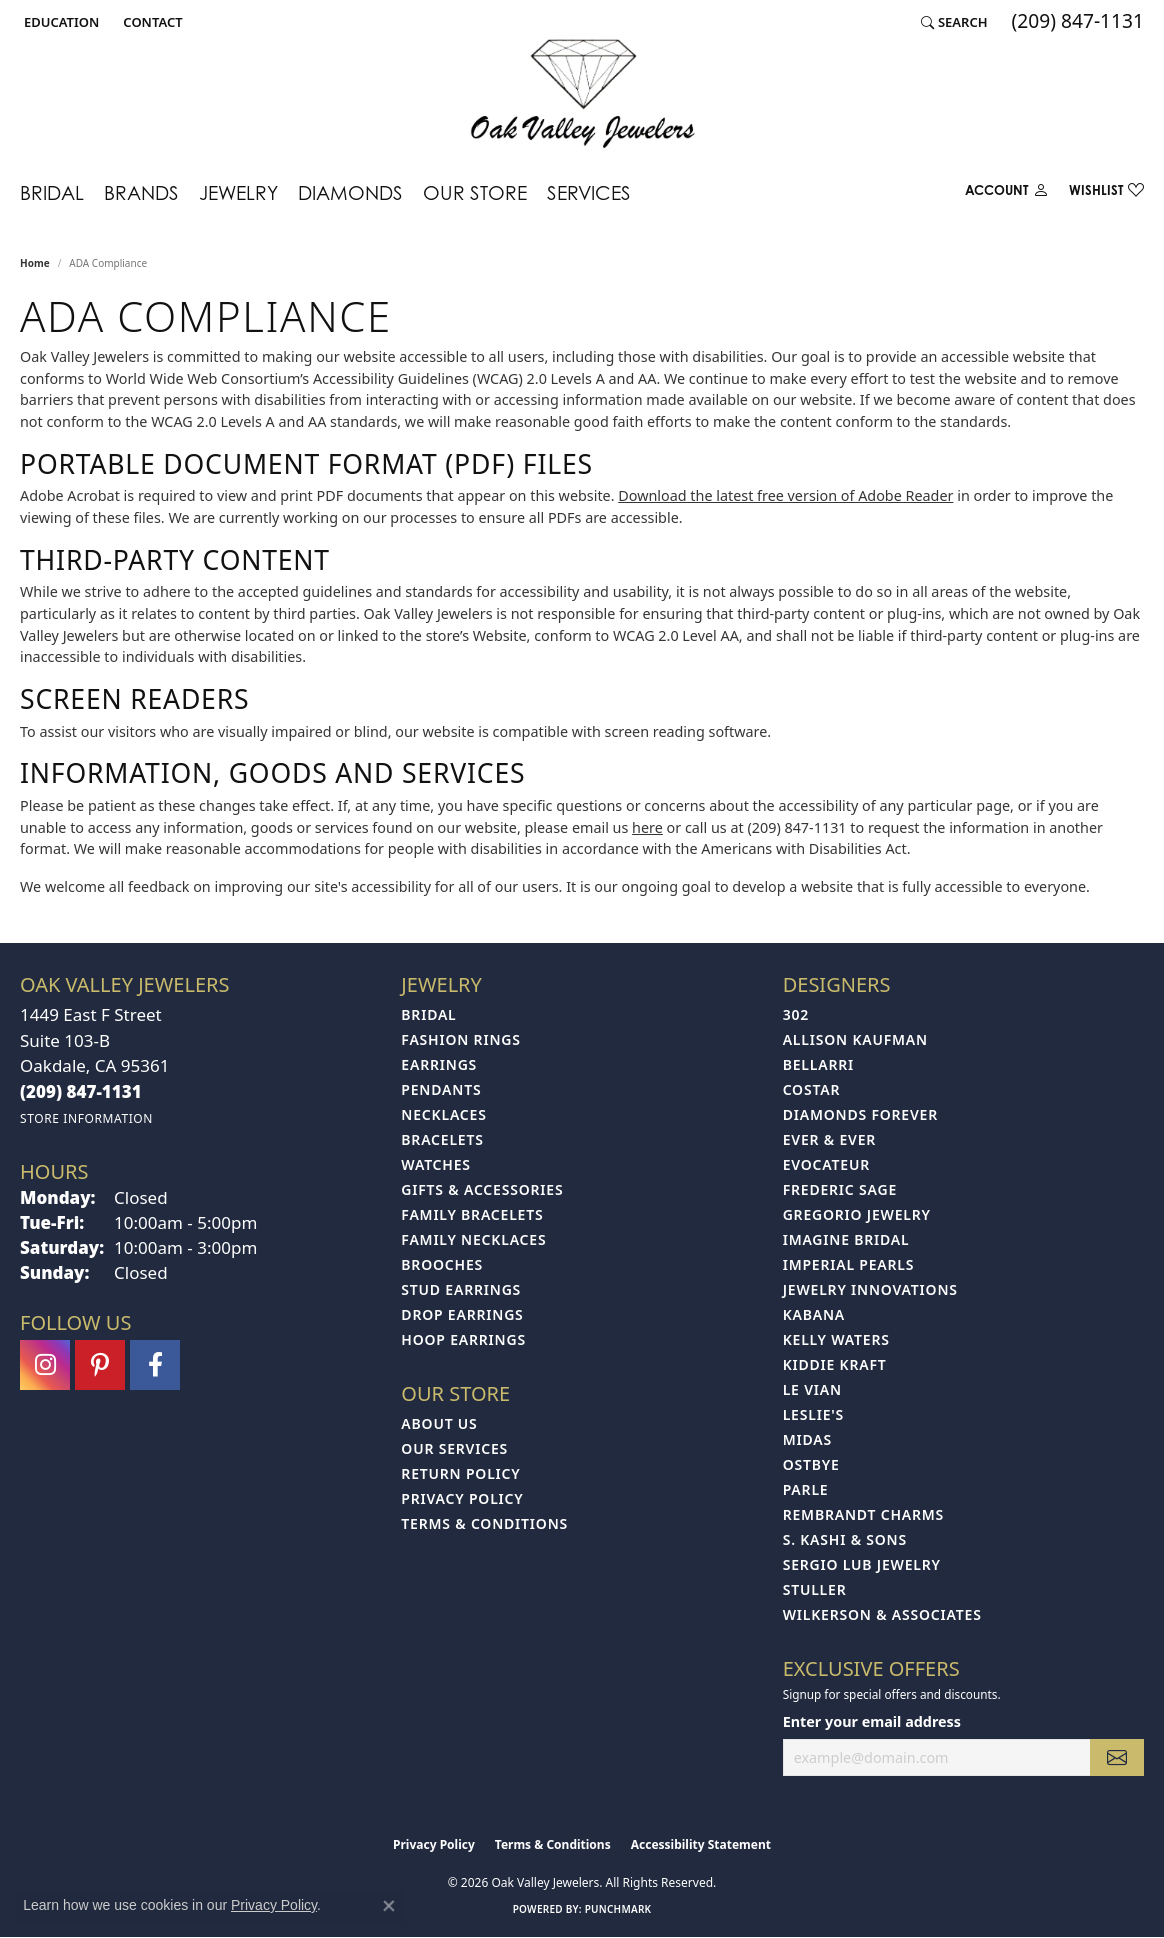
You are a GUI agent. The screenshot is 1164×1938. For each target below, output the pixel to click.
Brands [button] (141, 192)
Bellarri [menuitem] (818, 1064)
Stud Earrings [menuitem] (461, 1289)
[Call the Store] (81, 1091)
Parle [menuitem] (806, 1489)
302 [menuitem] (796, 1014)
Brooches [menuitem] (442, 1264)
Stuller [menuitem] (815, 1589)
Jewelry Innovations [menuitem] (870, 1289)
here (647, 827)
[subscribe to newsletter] (1117, 1757)
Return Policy (460, 1473)
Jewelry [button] (238, 192)
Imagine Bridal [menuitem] (846, 1239)
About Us (439, 1423)
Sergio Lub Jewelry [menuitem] (862, 1564)
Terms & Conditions (484, 1523)
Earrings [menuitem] (439, 1064)
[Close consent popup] (389, 1906)
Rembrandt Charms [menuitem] (863, 1514)
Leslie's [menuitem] (813, 1414)
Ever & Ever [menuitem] (829, 1139)
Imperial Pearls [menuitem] (849, 1264)
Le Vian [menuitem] (812, 1389)
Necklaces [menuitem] (443, 1114)
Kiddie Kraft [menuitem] (835, 1364)
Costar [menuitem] (812, 1089)
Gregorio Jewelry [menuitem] (857, 1214)
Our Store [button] (475, 192)
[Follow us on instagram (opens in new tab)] (45, 1365)
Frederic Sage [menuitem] (840, 1189)
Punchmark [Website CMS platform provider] (618, 1909)
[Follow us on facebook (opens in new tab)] (155, 1365)
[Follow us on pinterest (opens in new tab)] (100, 1365)
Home (35, 263)
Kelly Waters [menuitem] (836, 1339)
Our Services (454, 1448)
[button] (59, 22)
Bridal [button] (52, 192)
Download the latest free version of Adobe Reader (785, 495)
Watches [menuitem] (436, 1164)
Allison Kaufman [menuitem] (855, 1039)
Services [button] (589, 192)
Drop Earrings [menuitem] (462, 1314)
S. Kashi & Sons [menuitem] (845, 1539)
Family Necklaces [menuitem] (473, 1239)
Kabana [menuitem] (814, 1314)
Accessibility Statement (701, 1844)
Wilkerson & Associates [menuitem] (882, 1614)
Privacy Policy (462, 1498)
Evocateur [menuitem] (826, 1164)
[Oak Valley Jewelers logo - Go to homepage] (582, 93)
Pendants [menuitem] (441, 1089)
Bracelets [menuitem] (442, 1139)
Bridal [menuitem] (428, 1014)
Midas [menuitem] (807, 1439)
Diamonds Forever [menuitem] (860, 1114)
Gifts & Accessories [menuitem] (482, 1189)
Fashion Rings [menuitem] (460, 1039)
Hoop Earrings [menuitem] (463, 1339)
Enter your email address (872, 1721)
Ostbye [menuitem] (811, 1464)
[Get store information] (86, 1118)
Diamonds (350, 192)
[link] (150, 22)
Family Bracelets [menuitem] (472, 1214)
